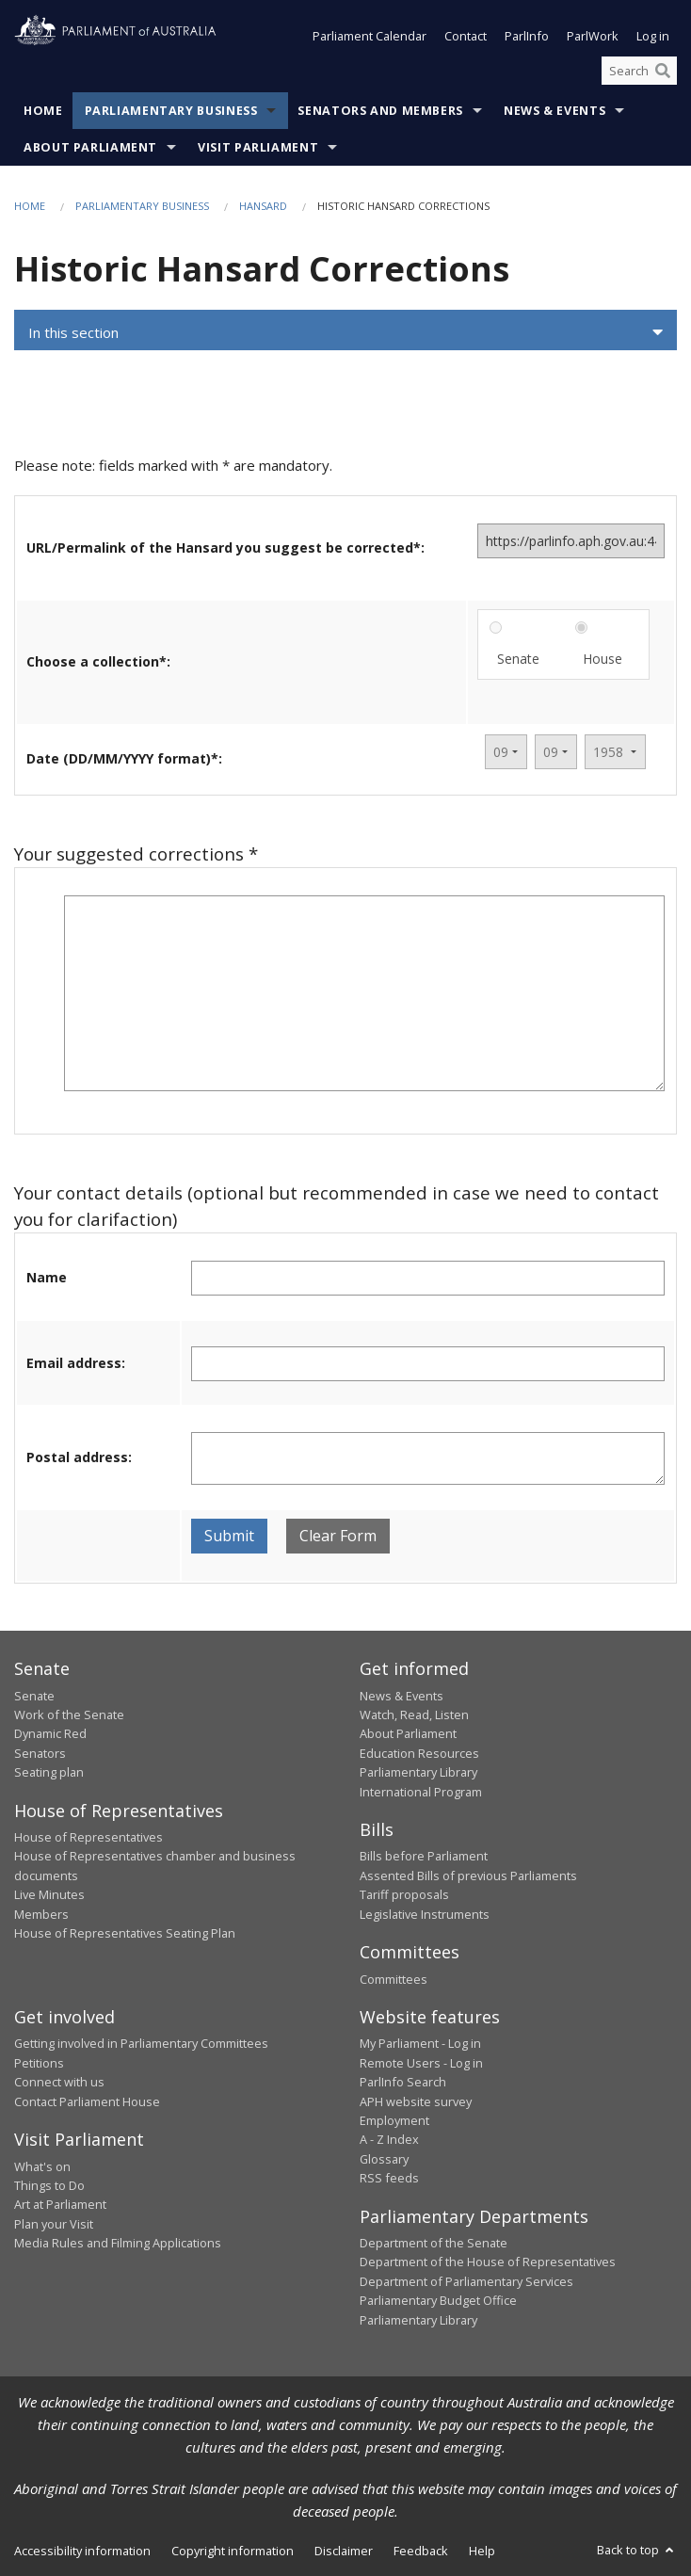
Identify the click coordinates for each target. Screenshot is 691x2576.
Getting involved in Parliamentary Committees (141, 2043)
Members (41, 1914)
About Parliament (90, 147)
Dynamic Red (50, 1733)
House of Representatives (88, 1836)
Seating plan (49, 1771)
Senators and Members (380, 111)
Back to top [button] (637, 2549)
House (602, 659)
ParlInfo (527, 35)
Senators (40, 1753)
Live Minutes (49, 1894)
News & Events (554, 111)
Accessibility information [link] (82, 2550)
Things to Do (49, 2185)
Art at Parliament (60, 2204)
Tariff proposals (404, 1894)
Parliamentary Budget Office (438, 2300)
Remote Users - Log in (421, 2062)
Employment (394, 2120)
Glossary (384, 2158)
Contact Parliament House (87, 2101)
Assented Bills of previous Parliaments (468, 1875)
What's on (42, 2166)
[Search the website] (639, 70)
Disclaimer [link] (343, 2550)
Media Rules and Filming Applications (117, 2242)
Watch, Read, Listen (414, 1714)
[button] (345, 332)
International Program (421, 1791)
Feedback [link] (421, 2550)
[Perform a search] (663, 70)
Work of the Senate (69, 1714)
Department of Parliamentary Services (466, 2281)
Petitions (39, 2062)
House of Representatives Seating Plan (124, 1932)
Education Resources (419, 1753)
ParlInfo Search (403, 2081)
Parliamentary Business (171, 111)
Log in (652, 35)
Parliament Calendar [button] (369, 35)
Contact (465, 35)
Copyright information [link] (232, 2550)
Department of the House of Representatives (488, 2261)
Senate (518, 659)
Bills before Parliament (424, 1855)
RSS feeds (389, 2177)
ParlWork (593, 35)
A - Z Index (389, 2139)
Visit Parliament (258, 147)
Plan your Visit (53, 2223)
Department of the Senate (433, 2242)
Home (43, 111)
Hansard (263, 206)
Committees (393, 1979)
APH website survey (416, 2101)
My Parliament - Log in (420, 2043)
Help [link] (482, 2550)
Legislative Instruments (425, 1914)
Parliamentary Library (418, 1771)
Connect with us (59, 2081)
